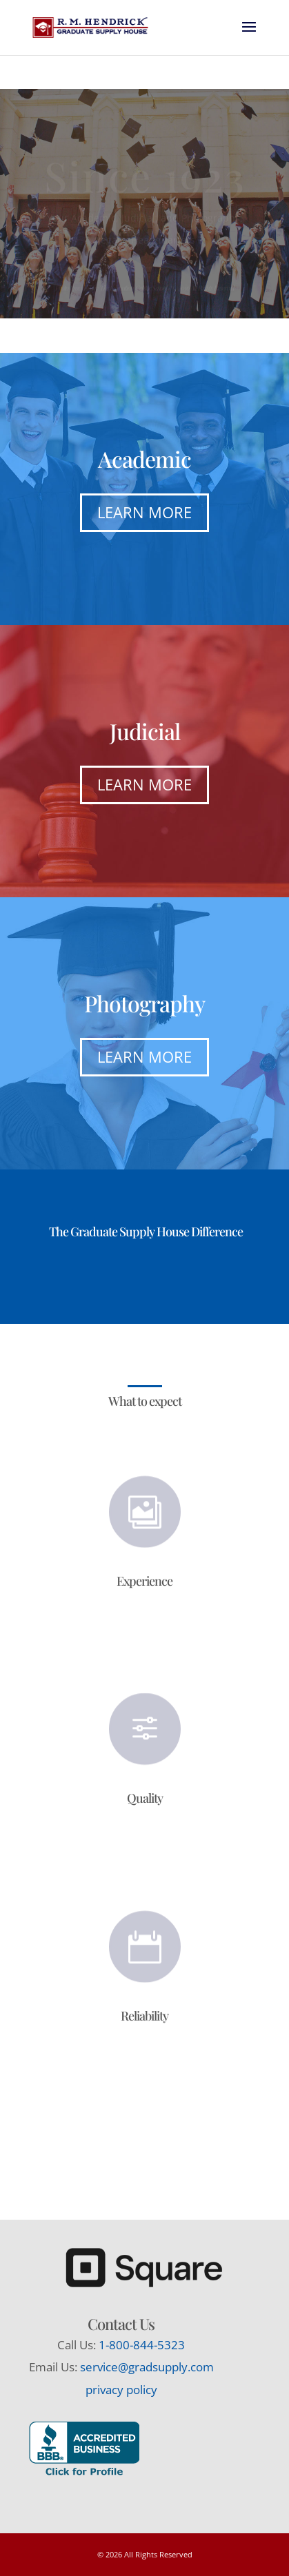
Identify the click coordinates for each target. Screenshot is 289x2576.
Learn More (144, 512)
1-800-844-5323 (142, 2345)
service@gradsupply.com (147, 2367)
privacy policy (121, 2390)
